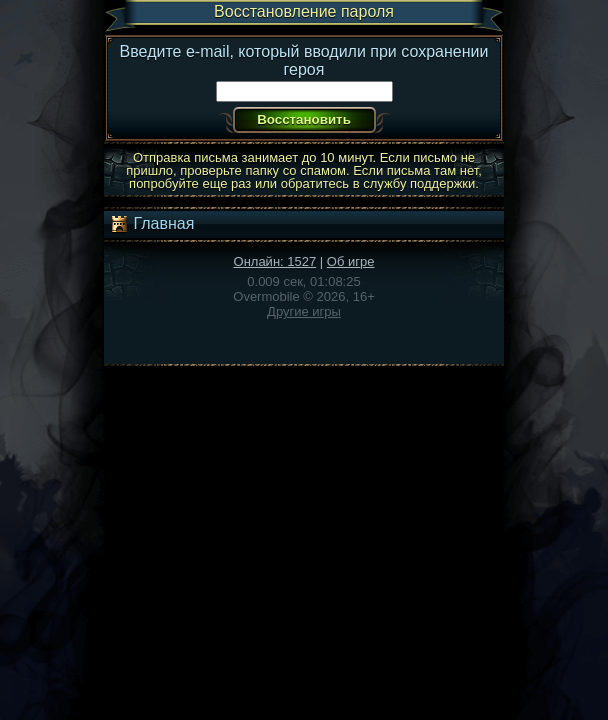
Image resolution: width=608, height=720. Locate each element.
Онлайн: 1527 (275, 261)
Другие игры (304, 311)
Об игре (351, 261)
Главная (151, 224)
